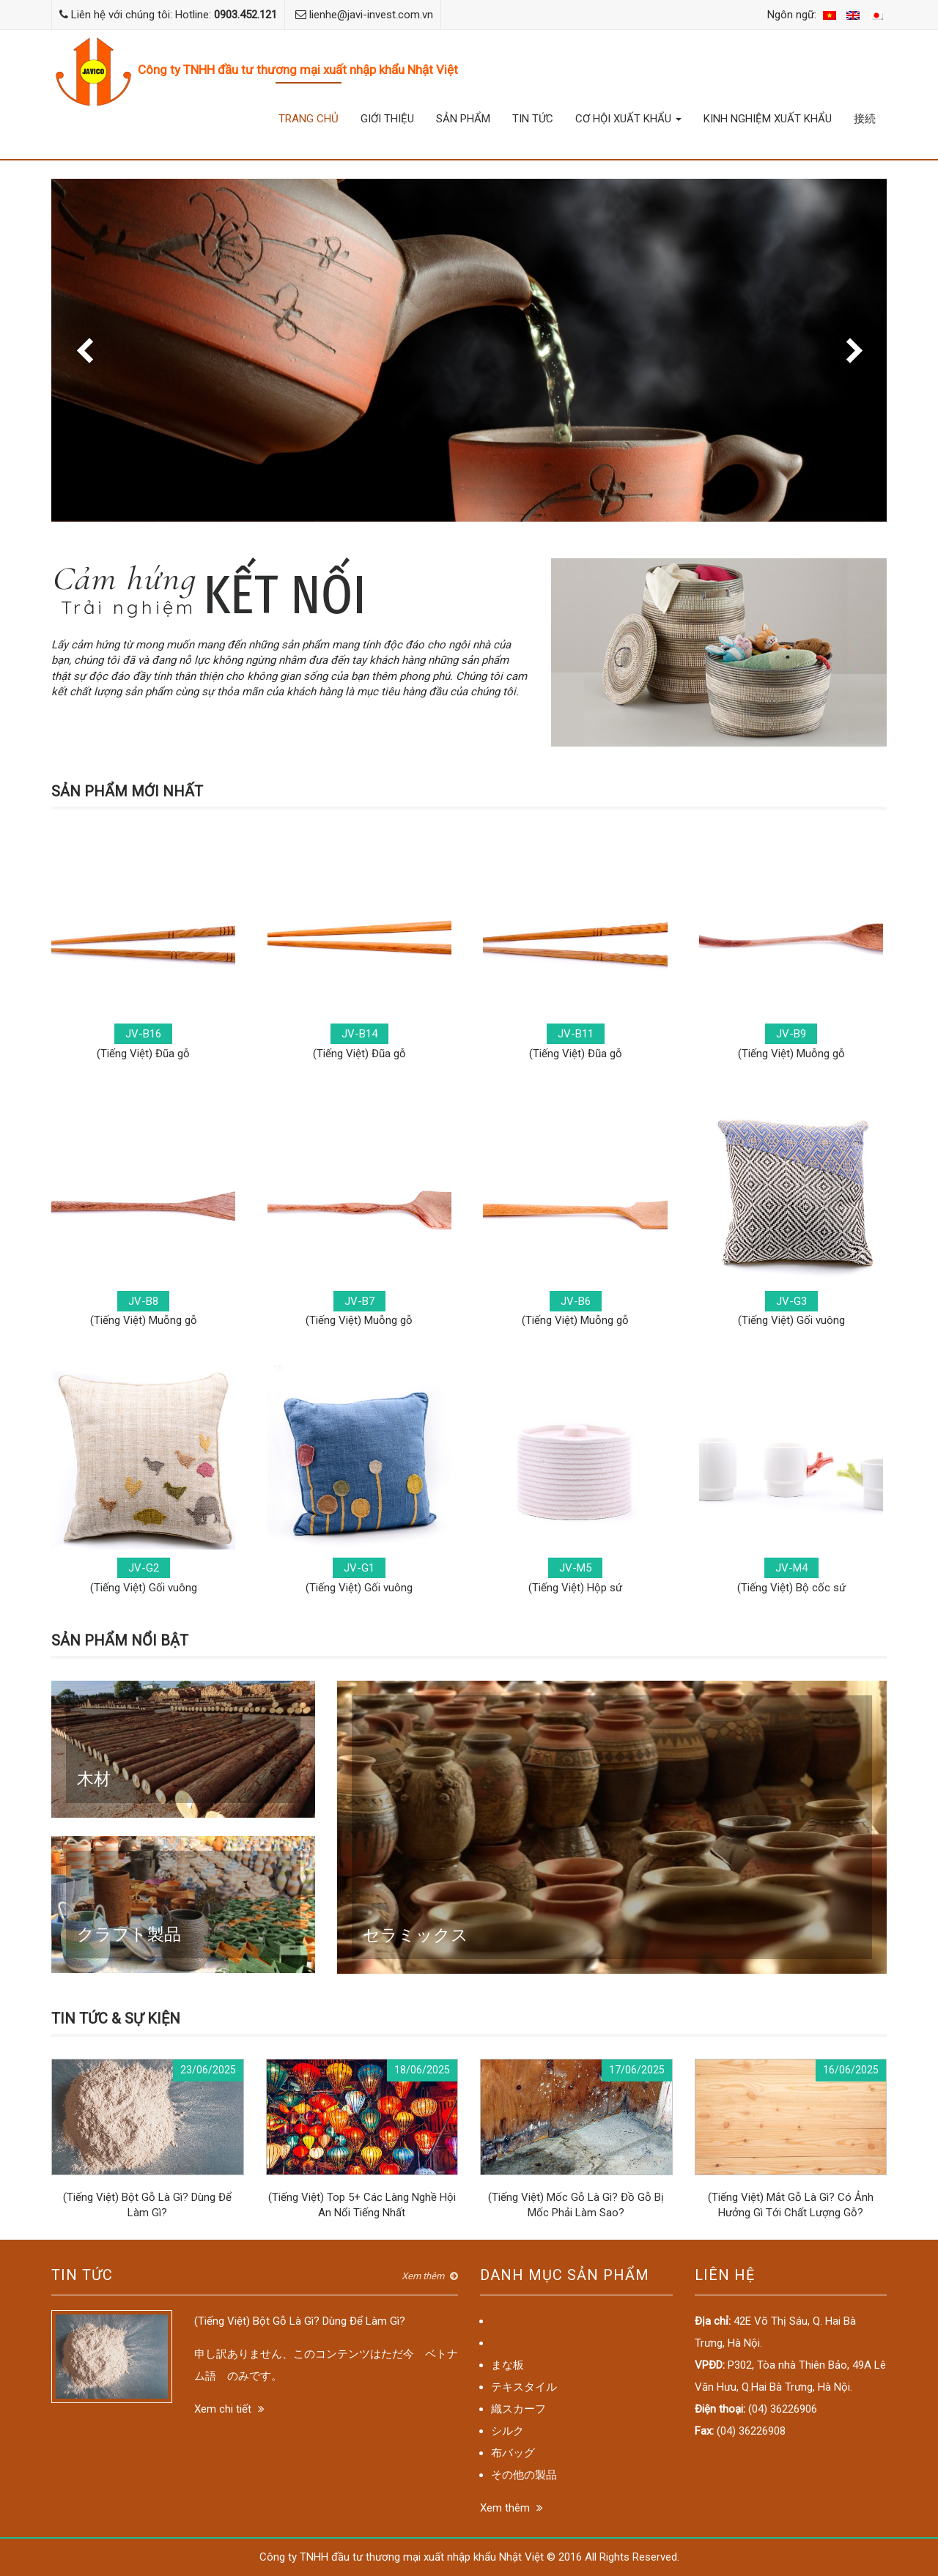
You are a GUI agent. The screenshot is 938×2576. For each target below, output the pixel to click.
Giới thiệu (387, 118)
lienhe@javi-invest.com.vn (371, 14)
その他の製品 (524, 2474)
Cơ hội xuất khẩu (628, 118)
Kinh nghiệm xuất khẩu (768, 118)
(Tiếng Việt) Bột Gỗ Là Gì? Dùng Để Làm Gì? (147, 2139)
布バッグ (513, 2453)
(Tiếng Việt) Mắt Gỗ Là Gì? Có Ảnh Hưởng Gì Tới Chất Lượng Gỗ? (791, 2139)
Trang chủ (308, 118)
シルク (507, 2431)
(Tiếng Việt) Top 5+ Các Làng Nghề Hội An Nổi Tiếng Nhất (362, 2139)
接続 (865, 118)
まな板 (507, 2365)
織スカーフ (518, 2409)
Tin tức (532, 118)
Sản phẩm (463, 118)
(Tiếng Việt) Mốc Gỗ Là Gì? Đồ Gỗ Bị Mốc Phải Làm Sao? (576, 2139)
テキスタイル (524, 2387)
